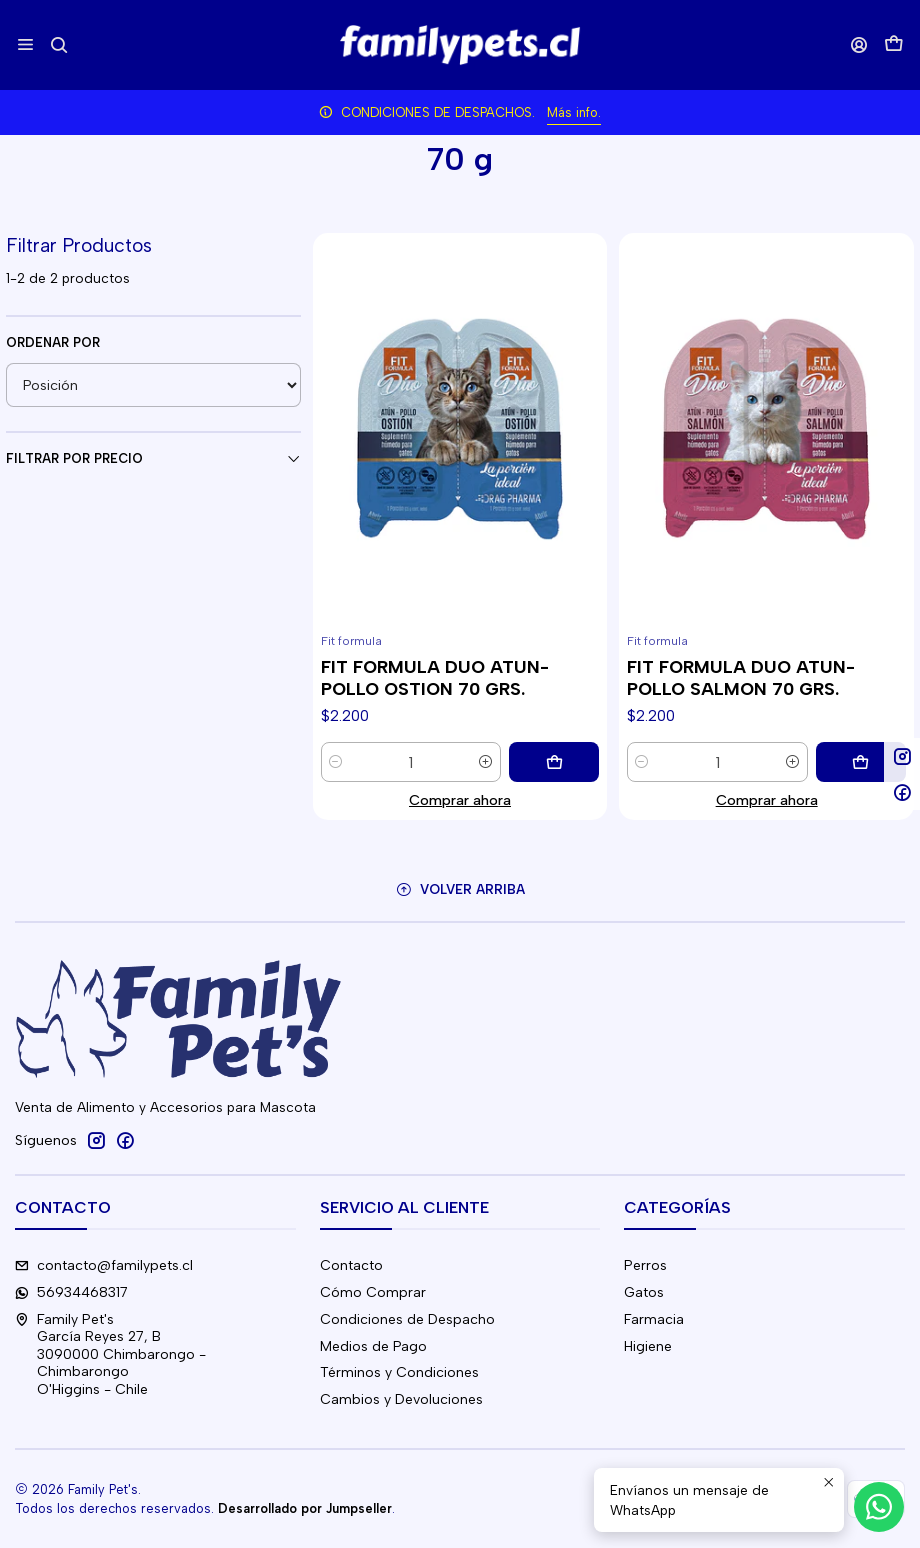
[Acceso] (859, 44)
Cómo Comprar (373, 1292)
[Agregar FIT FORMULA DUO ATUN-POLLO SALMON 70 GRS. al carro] (861, 762)
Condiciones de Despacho (407, 1319)
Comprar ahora (460, 800)
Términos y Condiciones (399, 1372)
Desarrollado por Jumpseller (305, 1508)
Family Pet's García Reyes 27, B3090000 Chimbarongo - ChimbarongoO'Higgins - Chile (110, 1354)
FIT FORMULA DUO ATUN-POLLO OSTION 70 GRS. (435, 677)
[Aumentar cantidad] (486, 762)
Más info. (574, 112)
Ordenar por (53, 342)
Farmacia (654, 1319)
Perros (645, 1265)
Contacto (351, 1265)
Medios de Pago (373, 1346)
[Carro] (894, 45)
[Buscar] (58, 44)
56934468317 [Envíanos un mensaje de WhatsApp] (71, 1292)
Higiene (648, 1346)
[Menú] (25, 44)
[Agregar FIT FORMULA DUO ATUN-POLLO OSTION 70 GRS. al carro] (554, 762)
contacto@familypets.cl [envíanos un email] (104, 1265)
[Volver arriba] (460, 889)
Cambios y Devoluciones (401, 1399)
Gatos (644, 1292)
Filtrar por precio (153, 459)
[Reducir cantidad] (336, 762)
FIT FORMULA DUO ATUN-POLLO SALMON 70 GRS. (741, 677)
